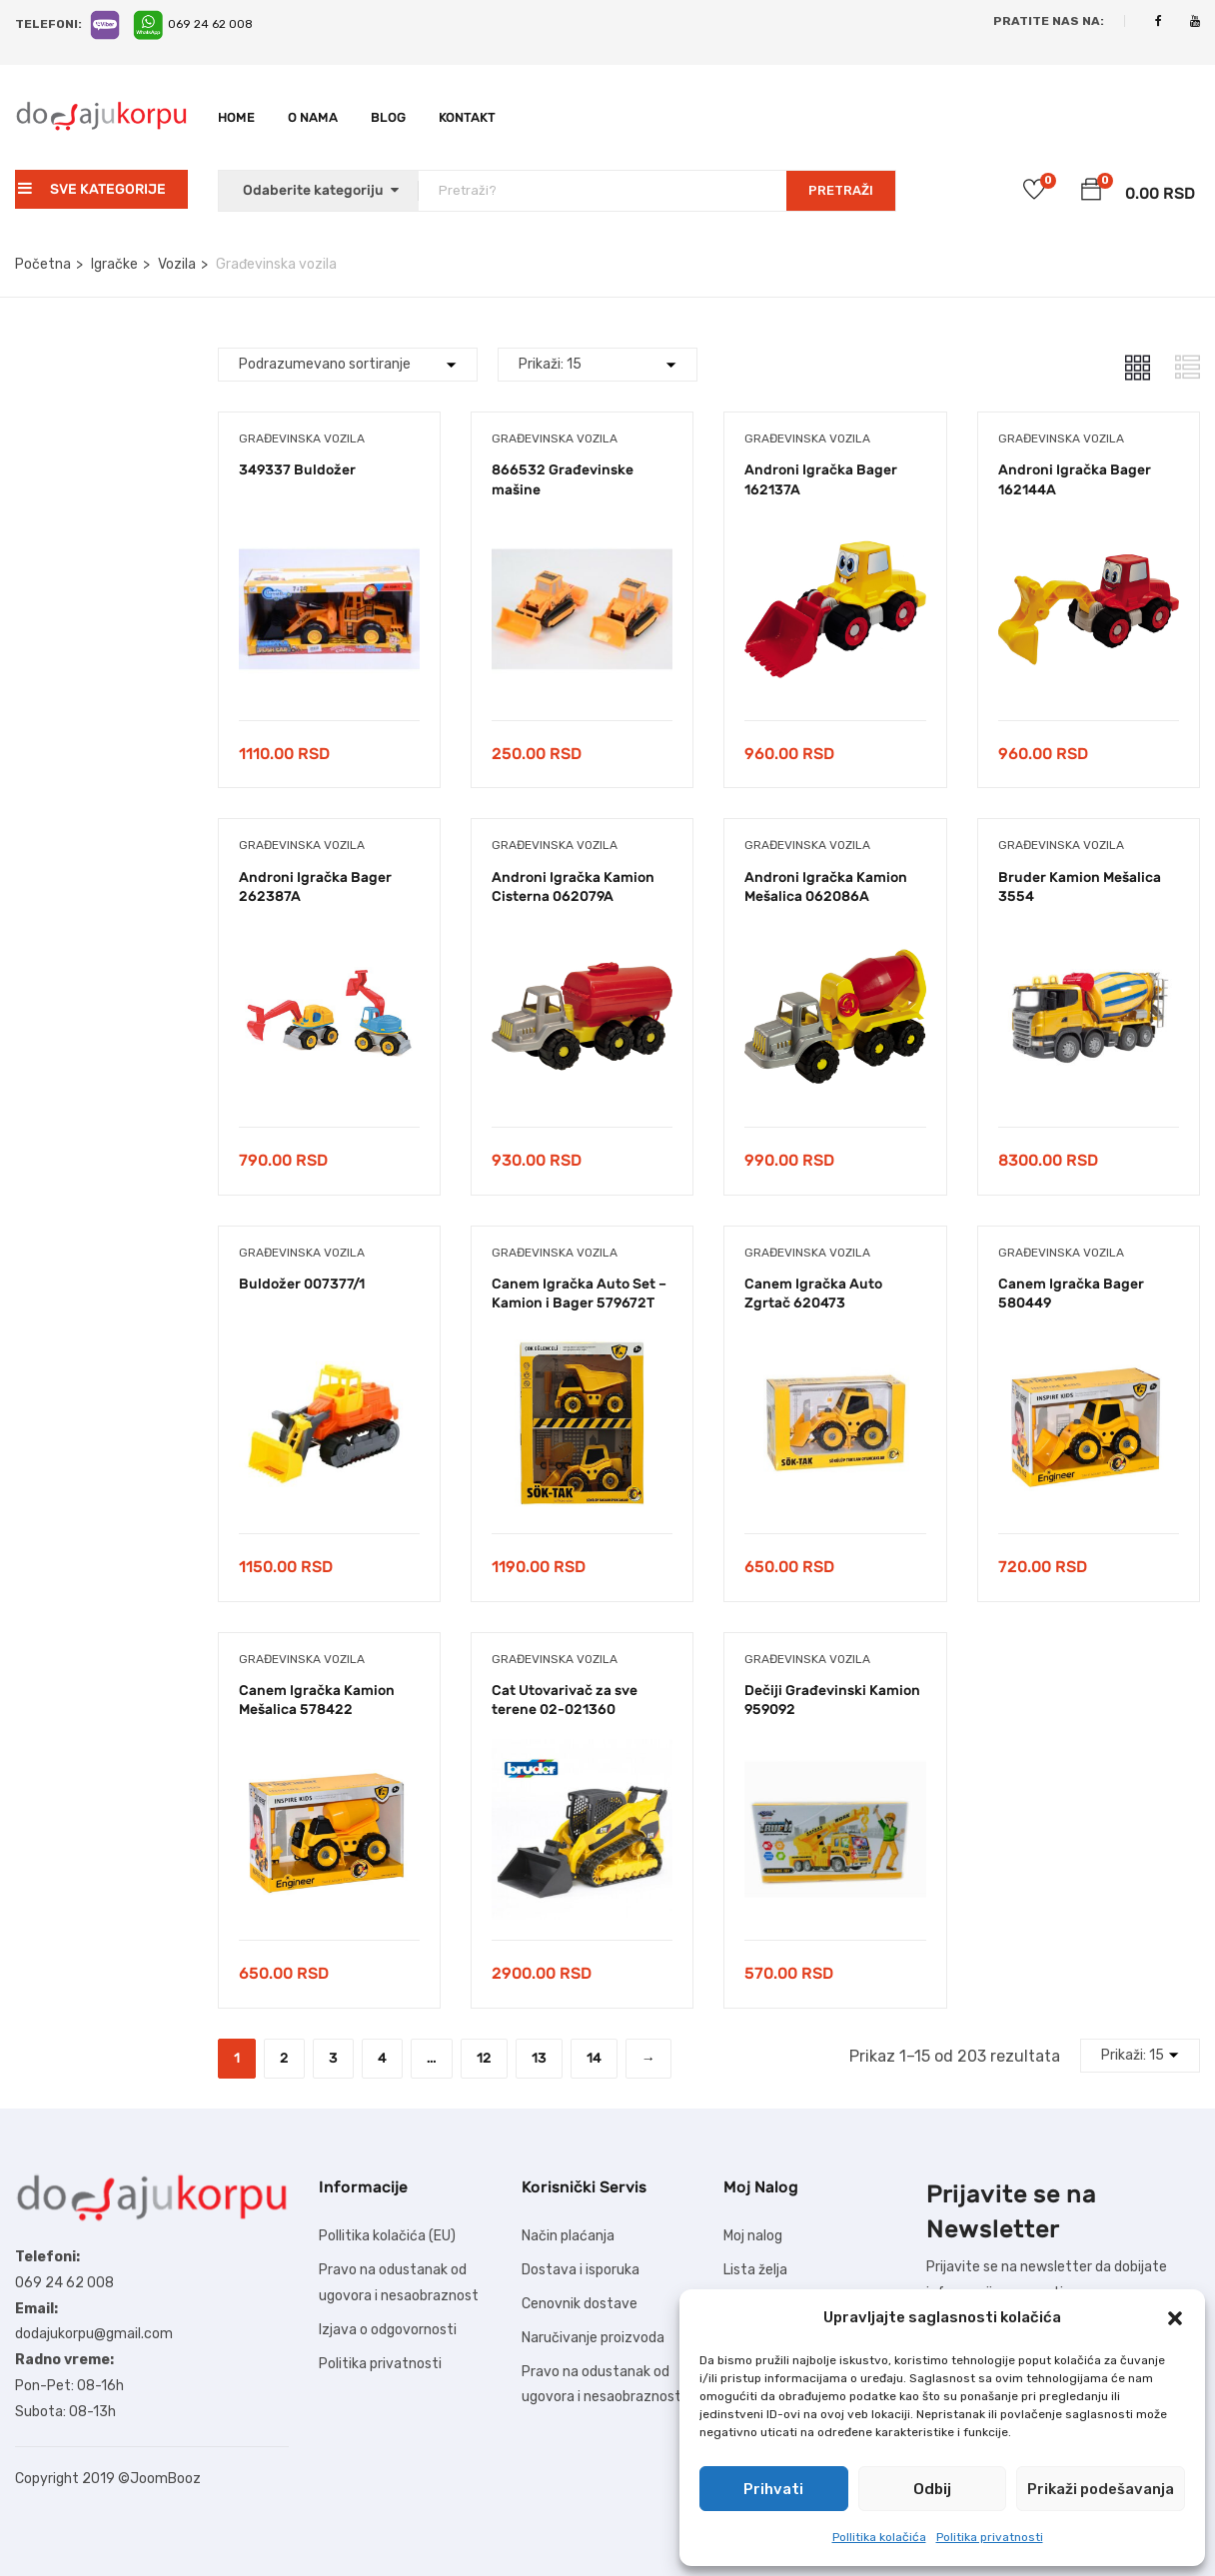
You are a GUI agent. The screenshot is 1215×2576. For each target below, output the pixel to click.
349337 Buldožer (297, 469)
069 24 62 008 (210, 24)
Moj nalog (752, 2235)
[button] (1175, 2318)
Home (236, 117)
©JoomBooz (159, 2478)
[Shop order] (348, 365)
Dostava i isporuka (580, 2269)
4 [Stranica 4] (382, 2058)
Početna (43, 264)
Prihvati (773, 2489)
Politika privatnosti (989, 2537)
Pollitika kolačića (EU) (387, 2235)
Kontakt (467, 117)
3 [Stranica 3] (333, 2058)
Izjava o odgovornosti (388, 2329)
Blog (388, 117)
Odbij (932, 2489)
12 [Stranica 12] (484, 2058)
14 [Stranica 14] (594, 2058)
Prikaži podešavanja (1100, 2489)
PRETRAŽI (840, 190)
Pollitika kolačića (879, 2537)
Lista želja (755, 2269)
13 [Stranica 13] (539, 2058)
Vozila (177, 264)
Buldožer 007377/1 (302, 1284)
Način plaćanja (568, 2235)
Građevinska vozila (302, 438)
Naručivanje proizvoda (593, 2337)
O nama (313, 117)
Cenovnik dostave (579, 2303)
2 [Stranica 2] (284, 2058)
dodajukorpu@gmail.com (94, 2333)
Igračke (114, 264)
